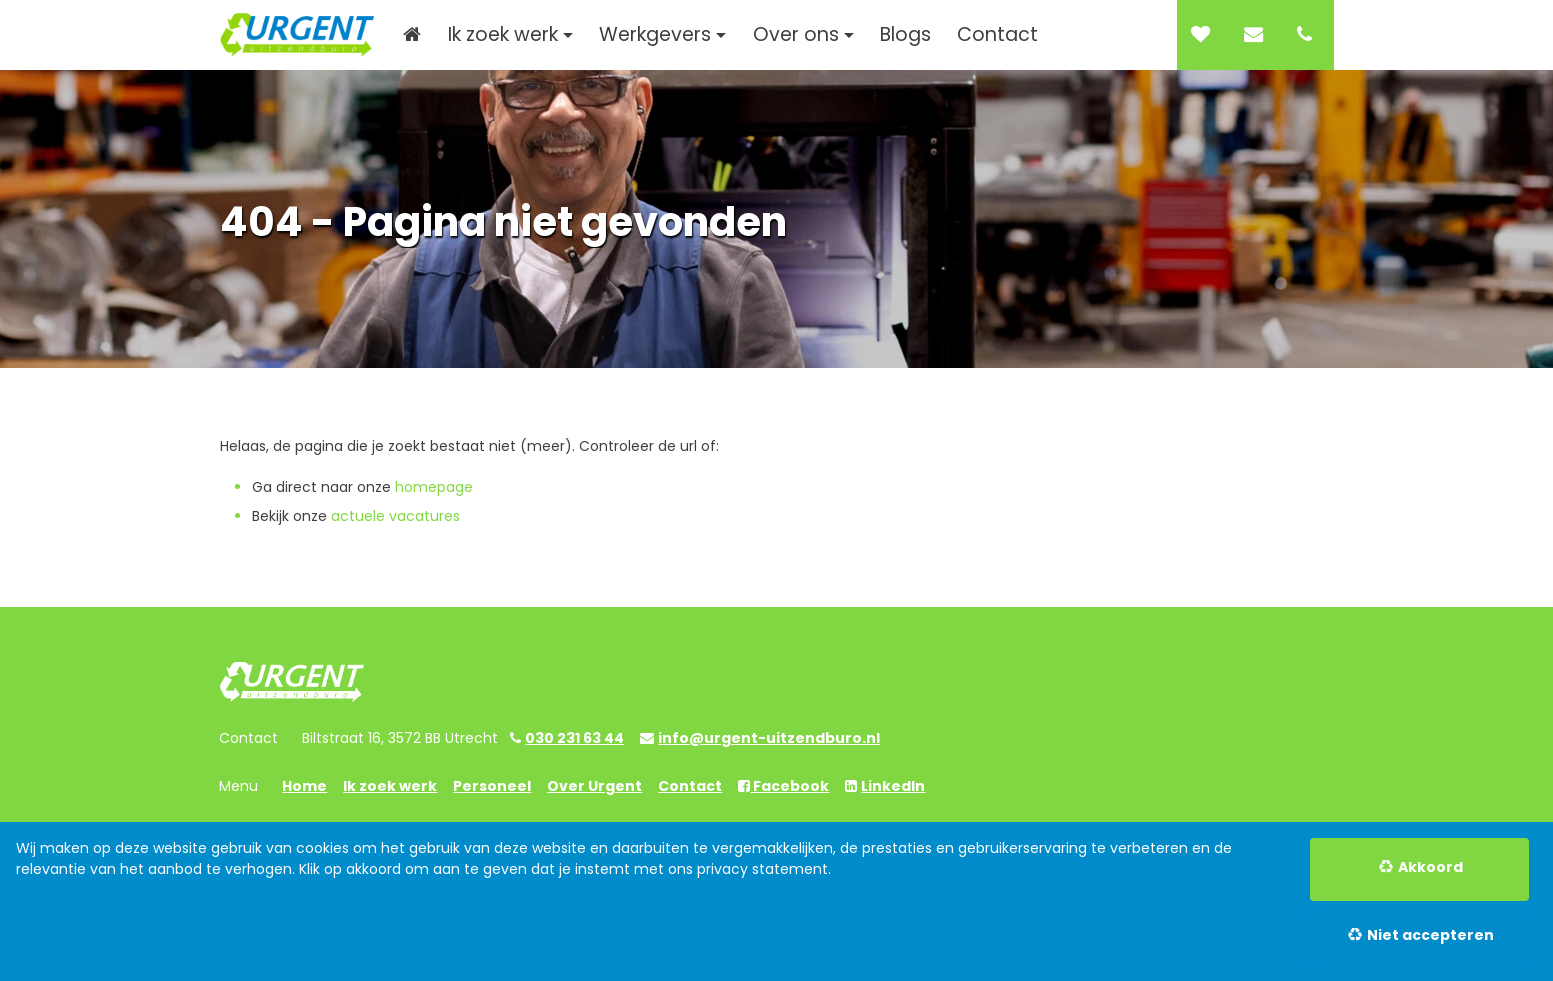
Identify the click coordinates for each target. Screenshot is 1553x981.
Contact (690, 786)
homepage (434, 487)
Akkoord (1430, 867)
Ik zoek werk (390, 786)
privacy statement (762, 869)
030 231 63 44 (574, 738)
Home (304, 786)
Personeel (492, 786)
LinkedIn (893, 786)
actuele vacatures (395, 516)
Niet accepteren (1430, 935)
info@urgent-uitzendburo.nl (769, 738)
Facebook (789, 786)
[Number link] (1308, 35)
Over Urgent (594, 786)
